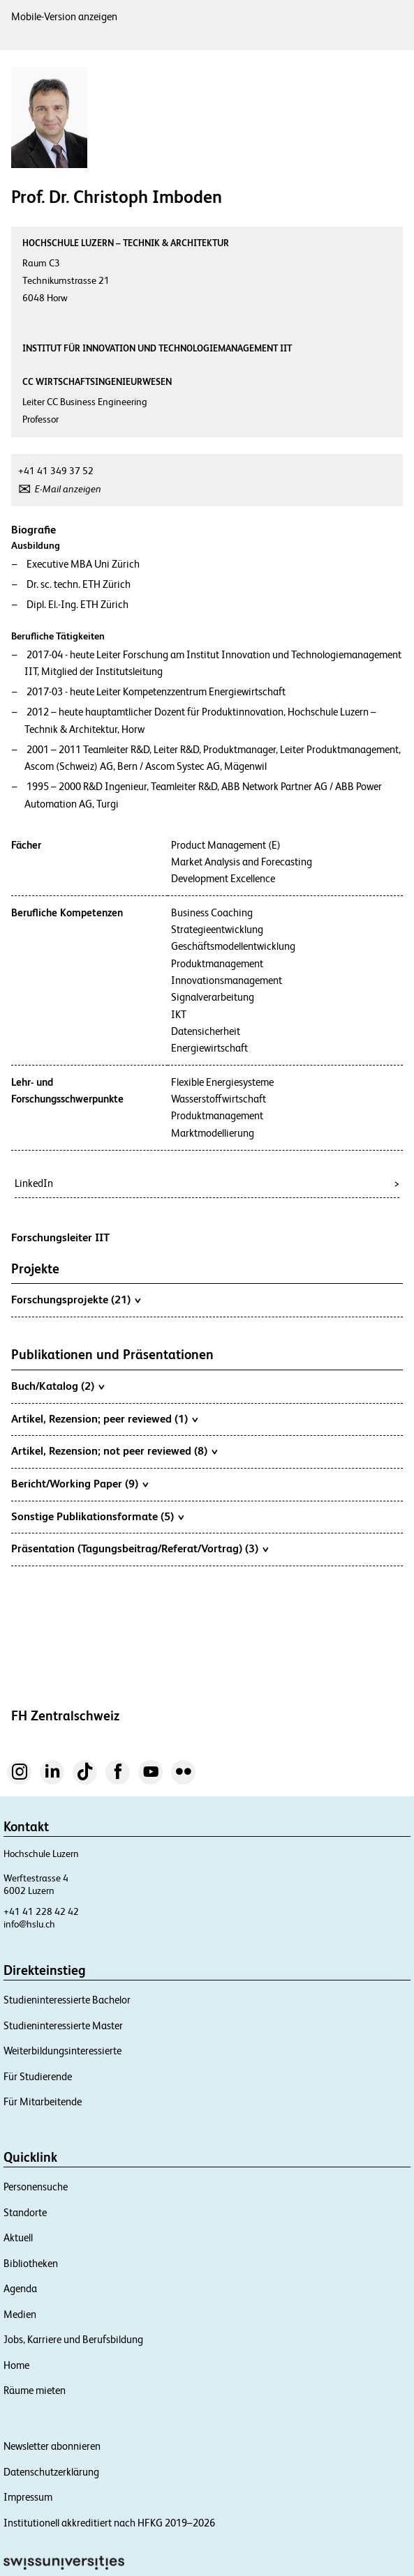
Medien (19, 2314)
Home (16, 2365)
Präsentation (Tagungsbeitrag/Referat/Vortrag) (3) (139, 1548)
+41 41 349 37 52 (56, 470)
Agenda (20, 2288)
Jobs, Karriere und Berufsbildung (73, 2339)
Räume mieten (34, 2390)
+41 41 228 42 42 (41, 1911)
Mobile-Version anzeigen (64, 16)
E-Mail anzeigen (68, 488)
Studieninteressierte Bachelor (67, 2000)
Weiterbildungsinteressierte (62, 2050)
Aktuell (18, 2237)
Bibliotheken (30, 2263)
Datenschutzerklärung (51, 2472)
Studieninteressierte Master (63, 2025)
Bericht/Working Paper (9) (79, 1483)
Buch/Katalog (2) (57, 1386)
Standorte (25, 2212)
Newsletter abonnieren (52, 2446)
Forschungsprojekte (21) (75, 1299)
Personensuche (35, 2186)
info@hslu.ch (29, 1924)
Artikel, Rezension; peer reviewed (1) (104, 1418)
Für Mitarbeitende (42, 2101)
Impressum (27, 2497)
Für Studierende (37, 2076)
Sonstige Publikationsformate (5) (97, 1516)
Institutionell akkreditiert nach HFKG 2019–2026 (109, 2523)
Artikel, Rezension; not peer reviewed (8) (114, 1450)
